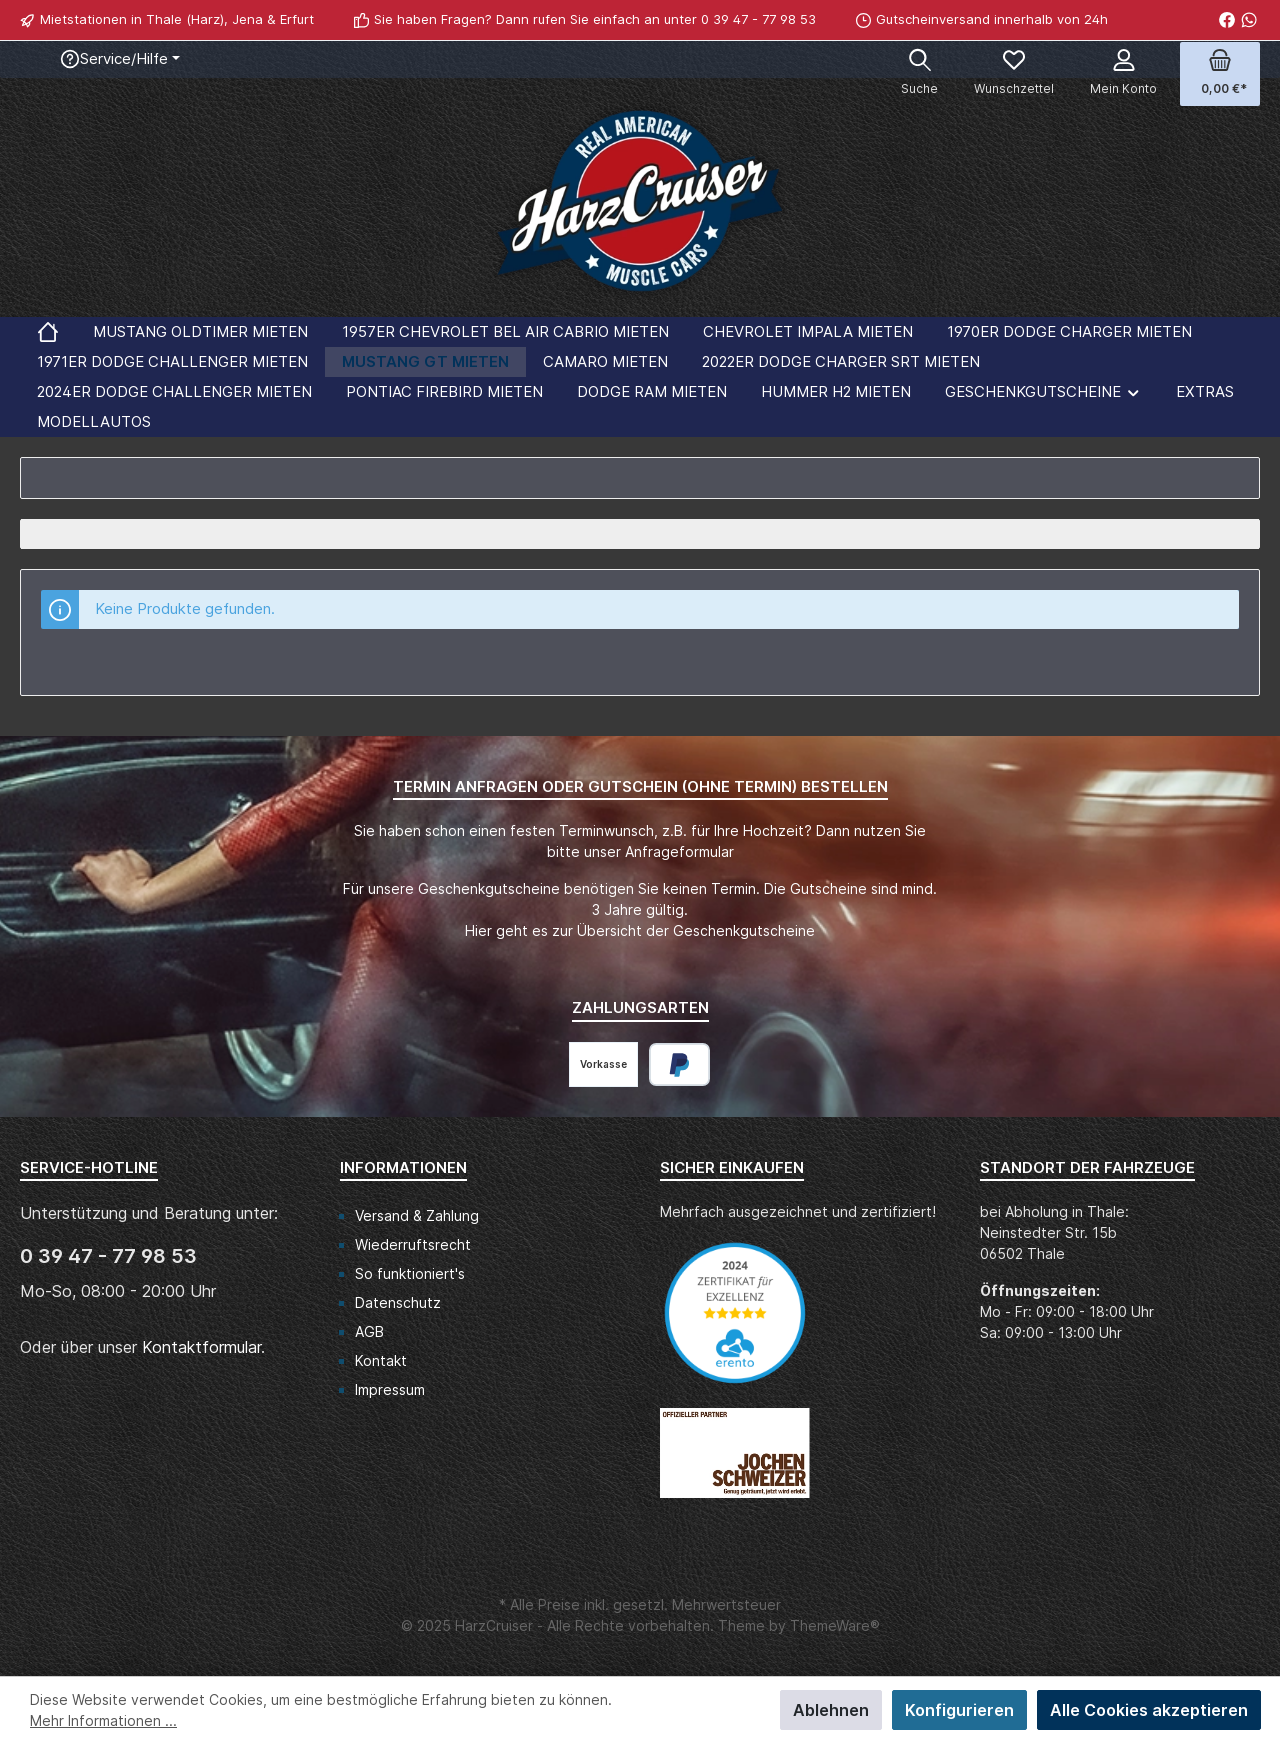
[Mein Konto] (1123, 74)
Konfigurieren (959, 1710)
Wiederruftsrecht (413, 1244)
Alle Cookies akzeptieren (1149, 1710)
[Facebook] (1227, 20)
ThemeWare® (835, 1625)
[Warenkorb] (1220, 74)
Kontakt (381, 1360)
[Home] (48, 332)
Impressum (390, 1389)
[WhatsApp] (1249, 20)
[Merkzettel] (1014, 74)
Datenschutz (398, 1302)
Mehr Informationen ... (103, 1720)
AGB (369, 1331)
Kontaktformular (201, 1347)
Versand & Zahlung (417, 1215)
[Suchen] (919, 74)
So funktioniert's (410, 1273)
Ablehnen (831, 1710)
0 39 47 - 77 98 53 (758, 19)
